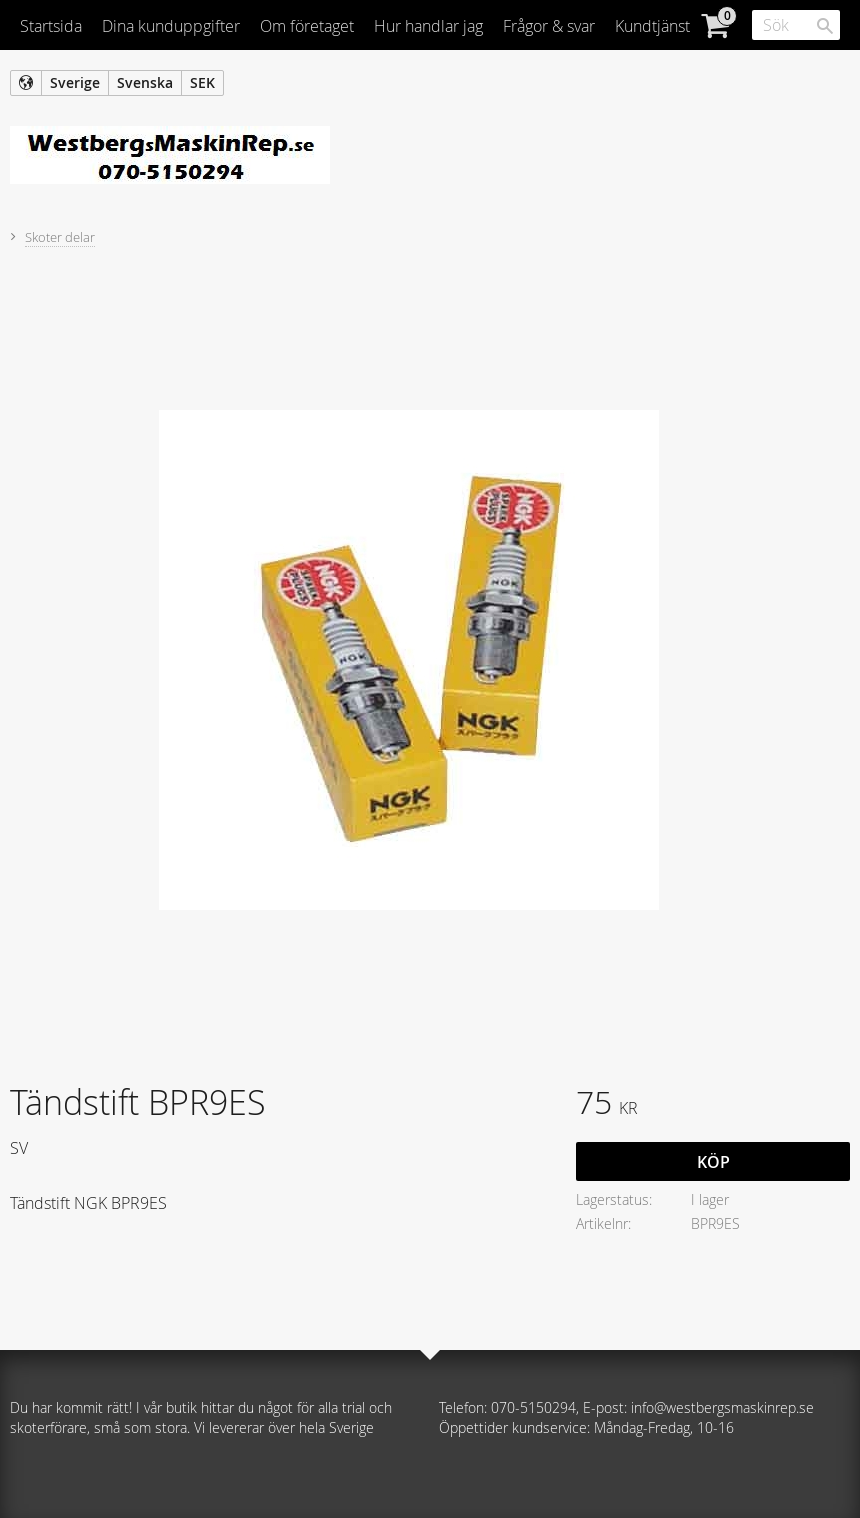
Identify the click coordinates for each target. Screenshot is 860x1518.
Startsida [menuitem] (51, 26)
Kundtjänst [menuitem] (652, 26)
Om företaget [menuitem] (307, 26)
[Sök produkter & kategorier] (796, 25)
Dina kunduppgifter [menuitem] (171, 26)
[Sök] (825, 26)
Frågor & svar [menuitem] (549, 26)
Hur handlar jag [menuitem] (428, 26)
